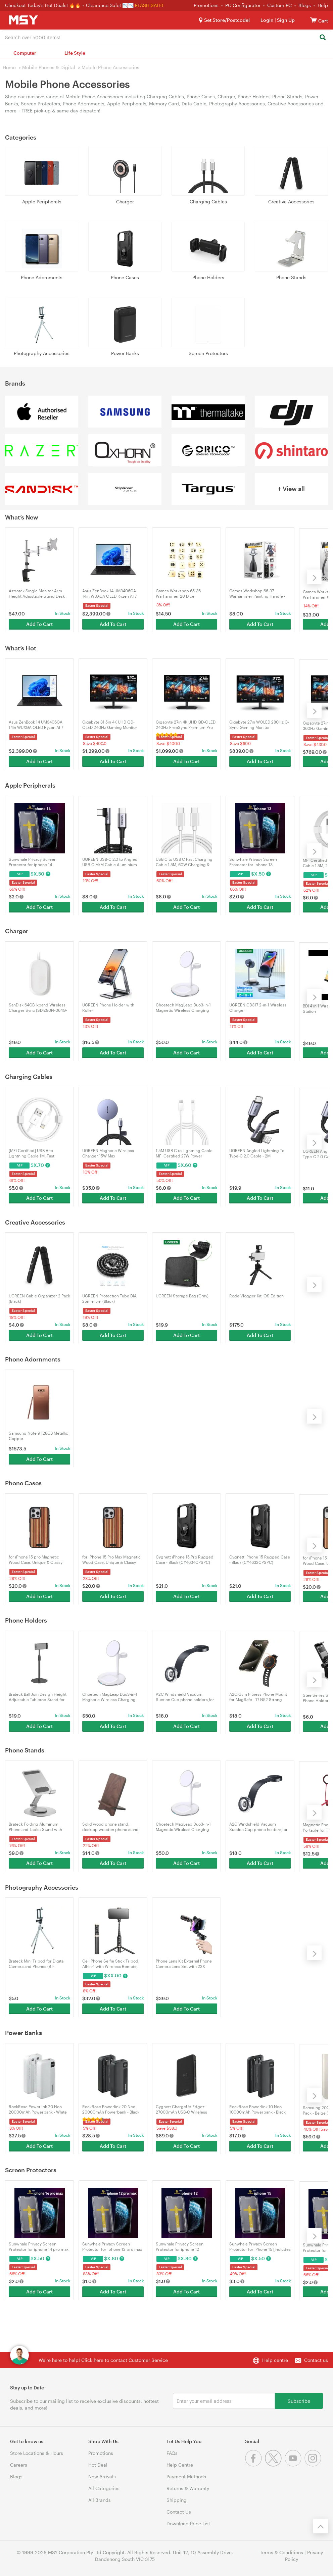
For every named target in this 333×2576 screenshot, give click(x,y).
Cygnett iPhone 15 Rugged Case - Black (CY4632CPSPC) (259, 1559)
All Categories (104, 2488)
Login (267, 20)
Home (9, 67)
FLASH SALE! (149, 5)
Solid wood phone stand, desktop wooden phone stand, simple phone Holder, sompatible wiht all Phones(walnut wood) (111, 1827)
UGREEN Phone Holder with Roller (108, 1007)
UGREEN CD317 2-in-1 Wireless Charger (257, 1007)
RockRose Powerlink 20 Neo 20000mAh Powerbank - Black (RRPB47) (110, 2109)
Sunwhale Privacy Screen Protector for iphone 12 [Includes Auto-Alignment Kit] (183, 2246)
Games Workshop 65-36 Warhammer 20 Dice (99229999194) (178, 593)
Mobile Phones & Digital (48, 67)
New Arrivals (102, 2476)
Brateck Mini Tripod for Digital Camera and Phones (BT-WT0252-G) (36, 1964)
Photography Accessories (41, 353)
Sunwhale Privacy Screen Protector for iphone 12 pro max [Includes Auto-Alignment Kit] (112, 2246)
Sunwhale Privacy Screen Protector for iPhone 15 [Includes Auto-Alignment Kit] (260, 2246)
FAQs (172, 2453)
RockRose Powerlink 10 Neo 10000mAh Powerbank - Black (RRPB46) (257, 2109)
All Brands (99, 2500)
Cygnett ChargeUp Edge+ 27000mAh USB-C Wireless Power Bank (181, 2109)
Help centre (275, 2360)
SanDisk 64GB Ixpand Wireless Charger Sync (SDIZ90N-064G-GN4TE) (38, 1007)
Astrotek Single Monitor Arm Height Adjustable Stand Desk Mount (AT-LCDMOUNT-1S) (37, 593)
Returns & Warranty (187, 2488)
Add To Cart (39, 623)
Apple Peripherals (41, 201)
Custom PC (279, 5)
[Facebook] (255, 2465)
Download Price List (188, 2523)
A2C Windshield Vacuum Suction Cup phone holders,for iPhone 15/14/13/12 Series (185, 1697)
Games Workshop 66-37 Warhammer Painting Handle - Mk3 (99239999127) (257, 593)
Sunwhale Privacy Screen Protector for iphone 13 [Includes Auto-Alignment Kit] (256, 862)
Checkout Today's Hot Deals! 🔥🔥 (43, 5)
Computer (24, 53)
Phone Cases (125, 277)
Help (323, 5)
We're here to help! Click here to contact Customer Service (103, 2360)
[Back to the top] (320, 2526)
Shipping (176, 2500)
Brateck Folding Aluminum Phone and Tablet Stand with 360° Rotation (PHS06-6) (35, 1827)
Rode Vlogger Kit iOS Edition (256, 1295)
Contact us (316, 2360)
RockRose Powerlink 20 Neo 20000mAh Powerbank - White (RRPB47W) (38, 2109)
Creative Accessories (291, 201)
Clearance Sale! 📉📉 (110, 5)
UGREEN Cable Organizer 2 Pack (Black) (39, 1298)
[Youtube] (294, 2465)
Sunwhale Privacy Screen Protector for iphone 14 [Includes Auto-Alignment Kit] (36, 862)
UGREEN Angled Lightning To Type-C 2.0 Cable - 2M (256, 1153)
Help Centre (179, 2465)
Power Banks (125, 353)
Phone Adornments (41, 277)
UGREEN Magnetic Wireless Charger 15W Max (108, 1153)
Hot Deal (97, 2465)
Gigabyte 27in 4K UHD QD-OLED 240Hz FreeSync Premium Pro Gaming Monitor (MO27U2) (186, 725)
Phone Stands (291, 277)
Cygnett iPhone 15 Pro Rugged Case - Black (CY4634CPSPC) (184, 1559)
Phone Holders (208, 277)
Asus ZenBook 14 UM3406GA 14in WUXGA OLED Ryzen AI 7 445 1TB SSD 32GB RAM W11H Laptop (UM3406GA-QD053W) (110, 593)
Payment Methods (186, 2476)
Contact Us (178, 2512)
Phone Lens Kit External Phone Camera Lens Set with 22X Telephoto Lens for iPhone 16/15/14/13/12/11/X (184, 1964)
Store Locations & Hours (36, 2453)
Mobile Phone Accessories (110, 67)
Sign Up (285, 20)
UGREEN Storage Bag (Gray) (182, 1295)
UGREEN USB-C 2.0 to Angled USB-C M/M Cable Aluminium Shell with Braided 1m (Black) (110, 862)
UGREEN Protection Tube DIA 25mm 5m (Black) (109, 1298)
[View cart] (313, 20)
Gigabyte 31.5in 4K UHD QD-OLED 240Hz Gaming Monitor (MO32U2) (109, 725)
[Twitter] (275, 2465)
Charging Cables (208, 201)
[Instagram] (313, 2465)
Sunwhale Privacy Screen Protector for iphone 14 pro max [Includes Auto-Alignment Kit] (38, 2246)
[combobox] (166, 37)
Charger (125, 201)
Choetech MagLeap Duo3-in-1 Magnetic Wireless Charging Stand (183, 1007)
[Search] (322, 37)
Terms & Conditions (281, 2552)
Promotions (206, 5)
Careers (18, 2465)
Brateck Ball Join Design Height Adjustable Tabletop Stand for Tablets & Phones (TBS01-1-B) (37, 1697)
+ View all (291, 488)
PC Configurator (242, 5)
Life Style (74, 53)
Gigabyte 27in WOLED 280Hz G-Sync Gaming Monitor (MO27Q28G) (259, 725)
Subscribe (299, 2400)
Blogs (304, 5)
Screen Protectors (208, 353)
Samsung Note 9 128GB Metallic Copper (38, 1436)
